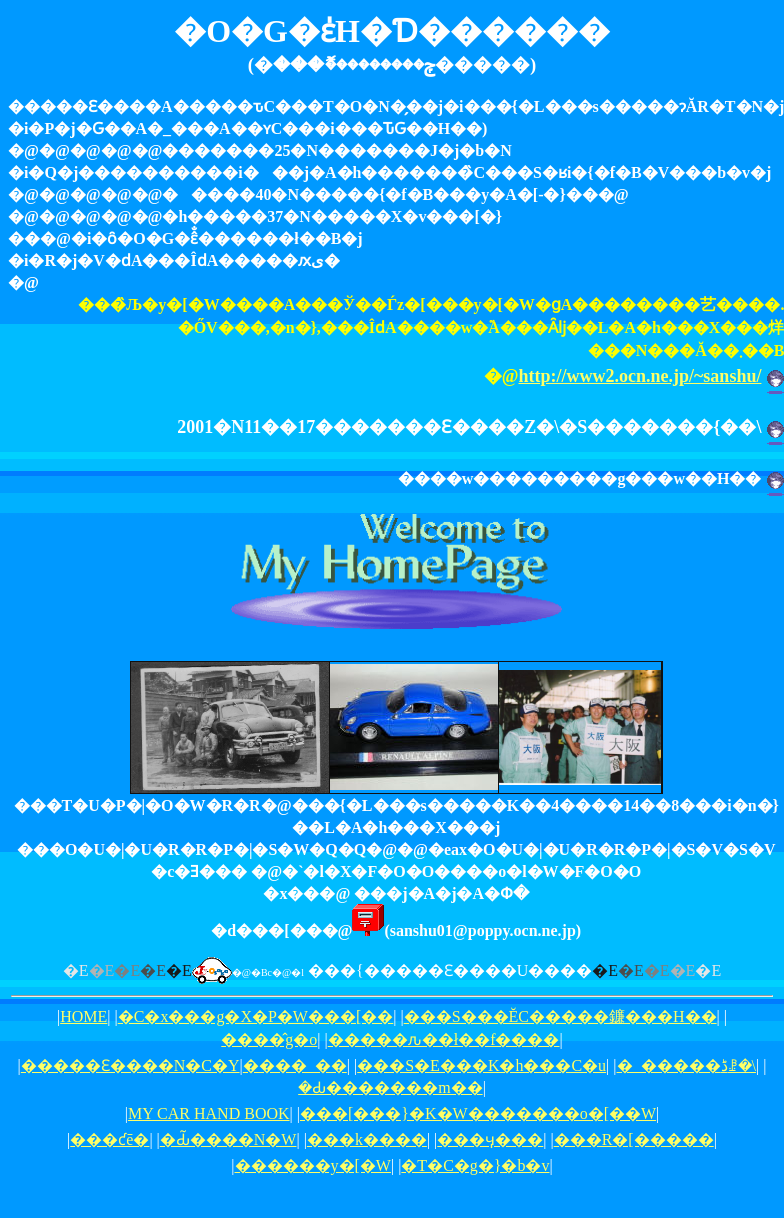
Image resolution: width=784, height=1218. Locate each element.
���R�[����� (634, 1139)
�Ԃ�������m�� (390, 1087)
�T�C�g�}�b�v (475, 1165)
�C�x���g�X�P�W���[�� (256, 1016)
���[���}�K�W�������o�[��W (478, 1113)
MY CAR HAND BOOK (209, 1113)
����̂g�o (269, 1039)
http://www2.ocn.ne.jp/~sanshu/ (640, 376)
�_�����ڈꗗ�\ (686, 1065)
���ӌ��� (490, 1139)
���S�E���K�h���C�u (481, 1065)
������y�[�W (313, 1165)
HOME (83, 1016)
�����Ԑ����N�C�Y (130, 1065)
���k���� (367, 1139)
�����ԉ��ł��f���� (444, 1039)
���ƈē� (109, 1139)
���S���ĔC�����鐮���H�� (560, 1016)
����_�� (295, 1065)
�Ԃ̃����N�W (228, 1139)
